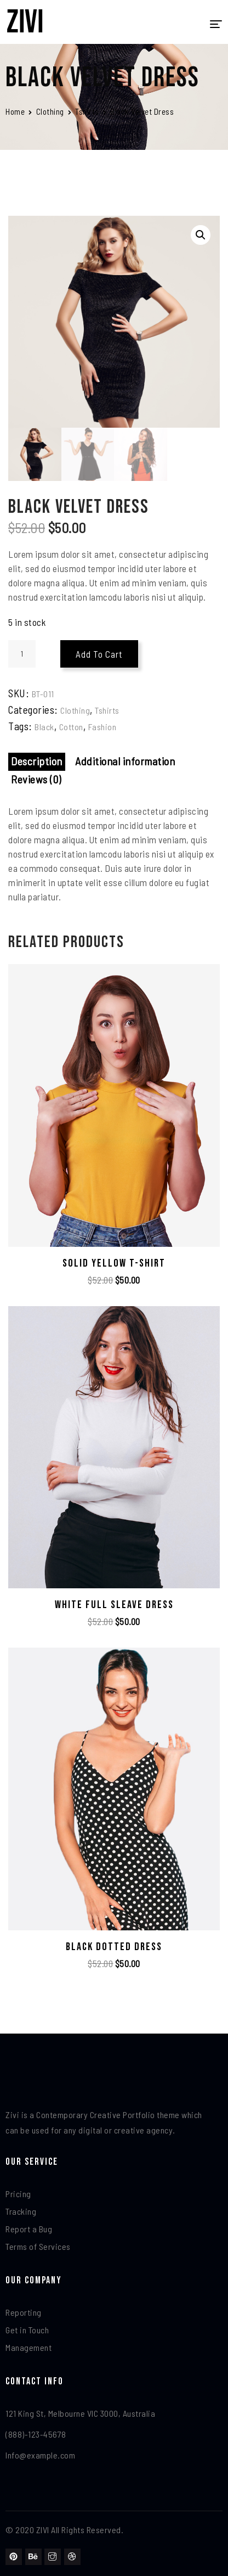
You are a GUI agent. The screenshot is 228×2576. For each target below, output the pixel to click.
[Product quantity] (22, 654)
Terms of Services (38, 2246)
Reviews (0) (36, 779)
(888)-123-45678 (35, 2434)
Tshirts (87, 111)
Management (28, 2347)
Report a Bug (28, 2229)
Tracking (20, 2211)
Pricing (18, 2193)
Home (15, 111)
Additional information (125, 761)
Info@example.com (40, 2455)
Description (36, 761)
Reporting (23, 2312)
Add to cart (99, 653)
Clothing (50, 111)
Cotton (71, 726)
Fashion (102, 726)
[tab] (36, 762)
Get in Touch (27, 2330)
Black (44, 726)
